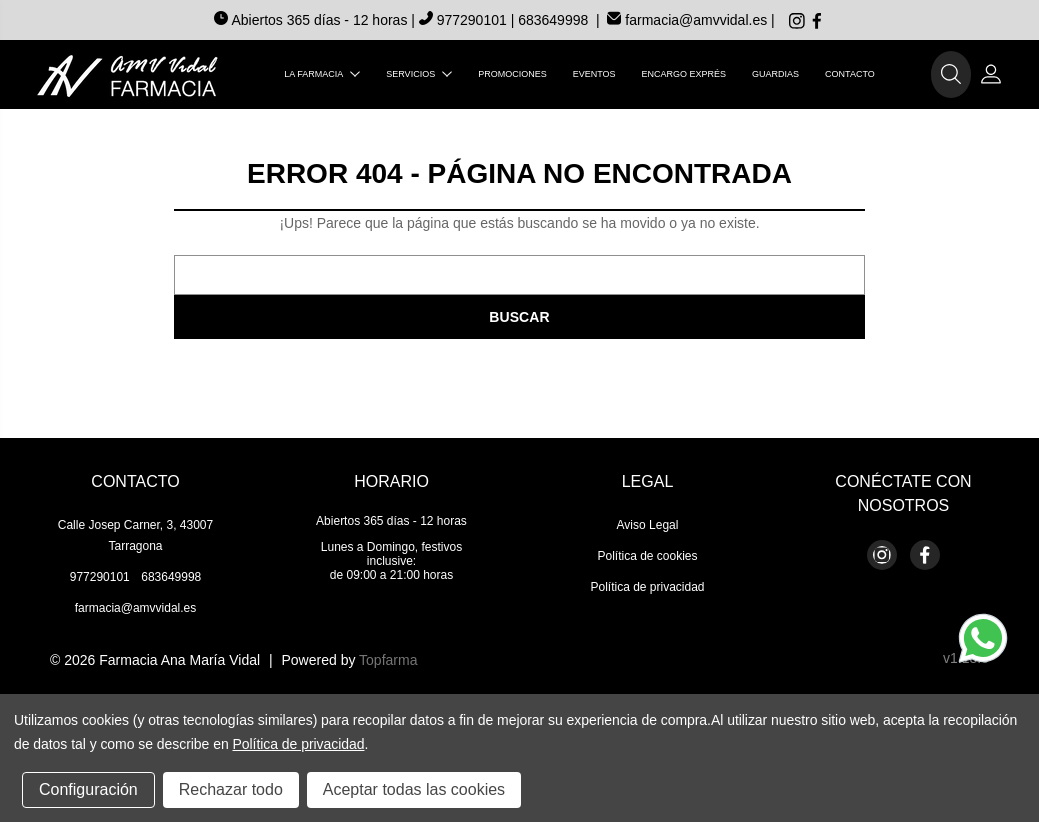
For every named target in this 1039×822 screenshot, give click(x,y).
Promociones (512, 74)
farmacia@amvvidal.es (687, 20)
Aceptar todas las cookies (414, 789)
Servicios (419, 74)
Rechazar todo (231, 789)
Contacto (850, 74)
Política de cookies (647, 556)
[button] (951, 75)
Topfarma (388, 660)
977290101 (465, 20)
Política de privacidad (647, 587)
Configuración (88, 789)
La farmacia (322, 74)
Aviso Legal (648, 525)
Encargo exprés (684, 74)
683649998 (553, 20)
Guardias (775, 74)
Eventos (594, 74)
